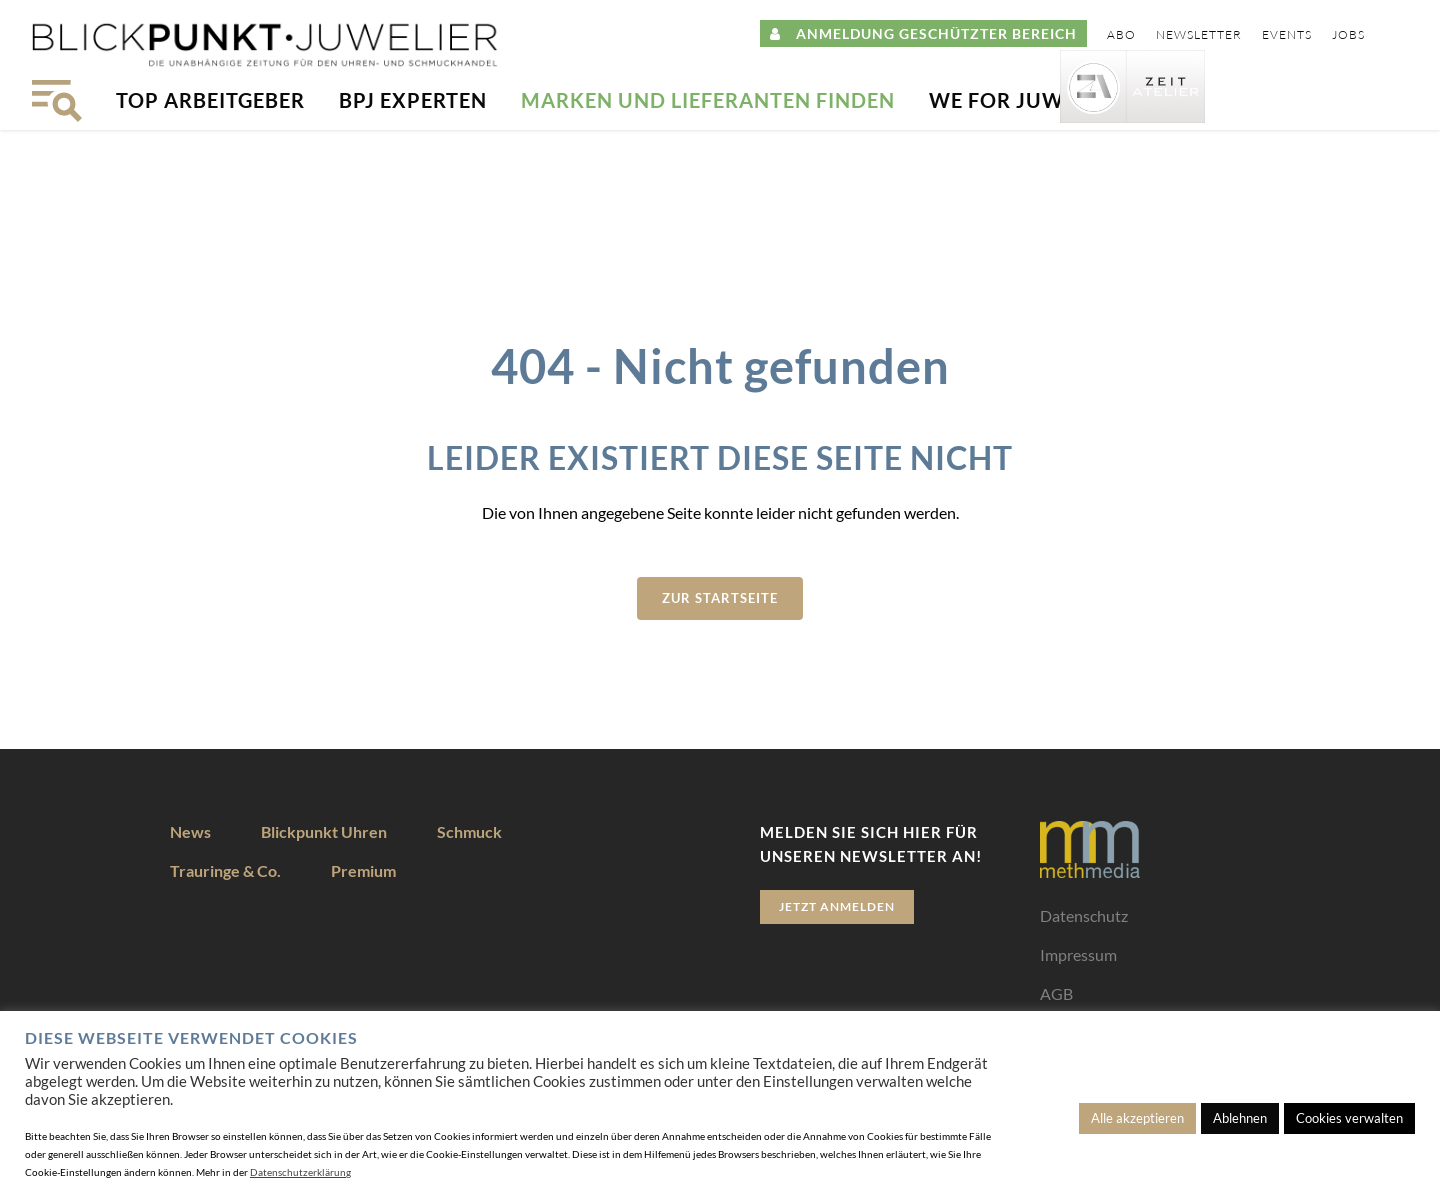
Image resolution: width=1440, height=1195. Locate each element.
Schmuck (469, 831)
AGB (1056, 993)
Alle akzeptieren (1137, 1118)
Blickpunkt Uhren (324, 831)
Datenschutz (1084, 915)
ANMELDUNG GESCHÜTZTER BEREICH (923, 33)
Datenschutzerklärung (300, 1172)
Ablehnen (1240, 1118)
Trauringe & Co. (225, 870)
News (190, 831)
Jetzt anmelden (837, 906)
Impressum (1078, 954)
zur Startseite (720, 598)
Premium (363, 870)
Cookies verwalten (1349, 1118)
